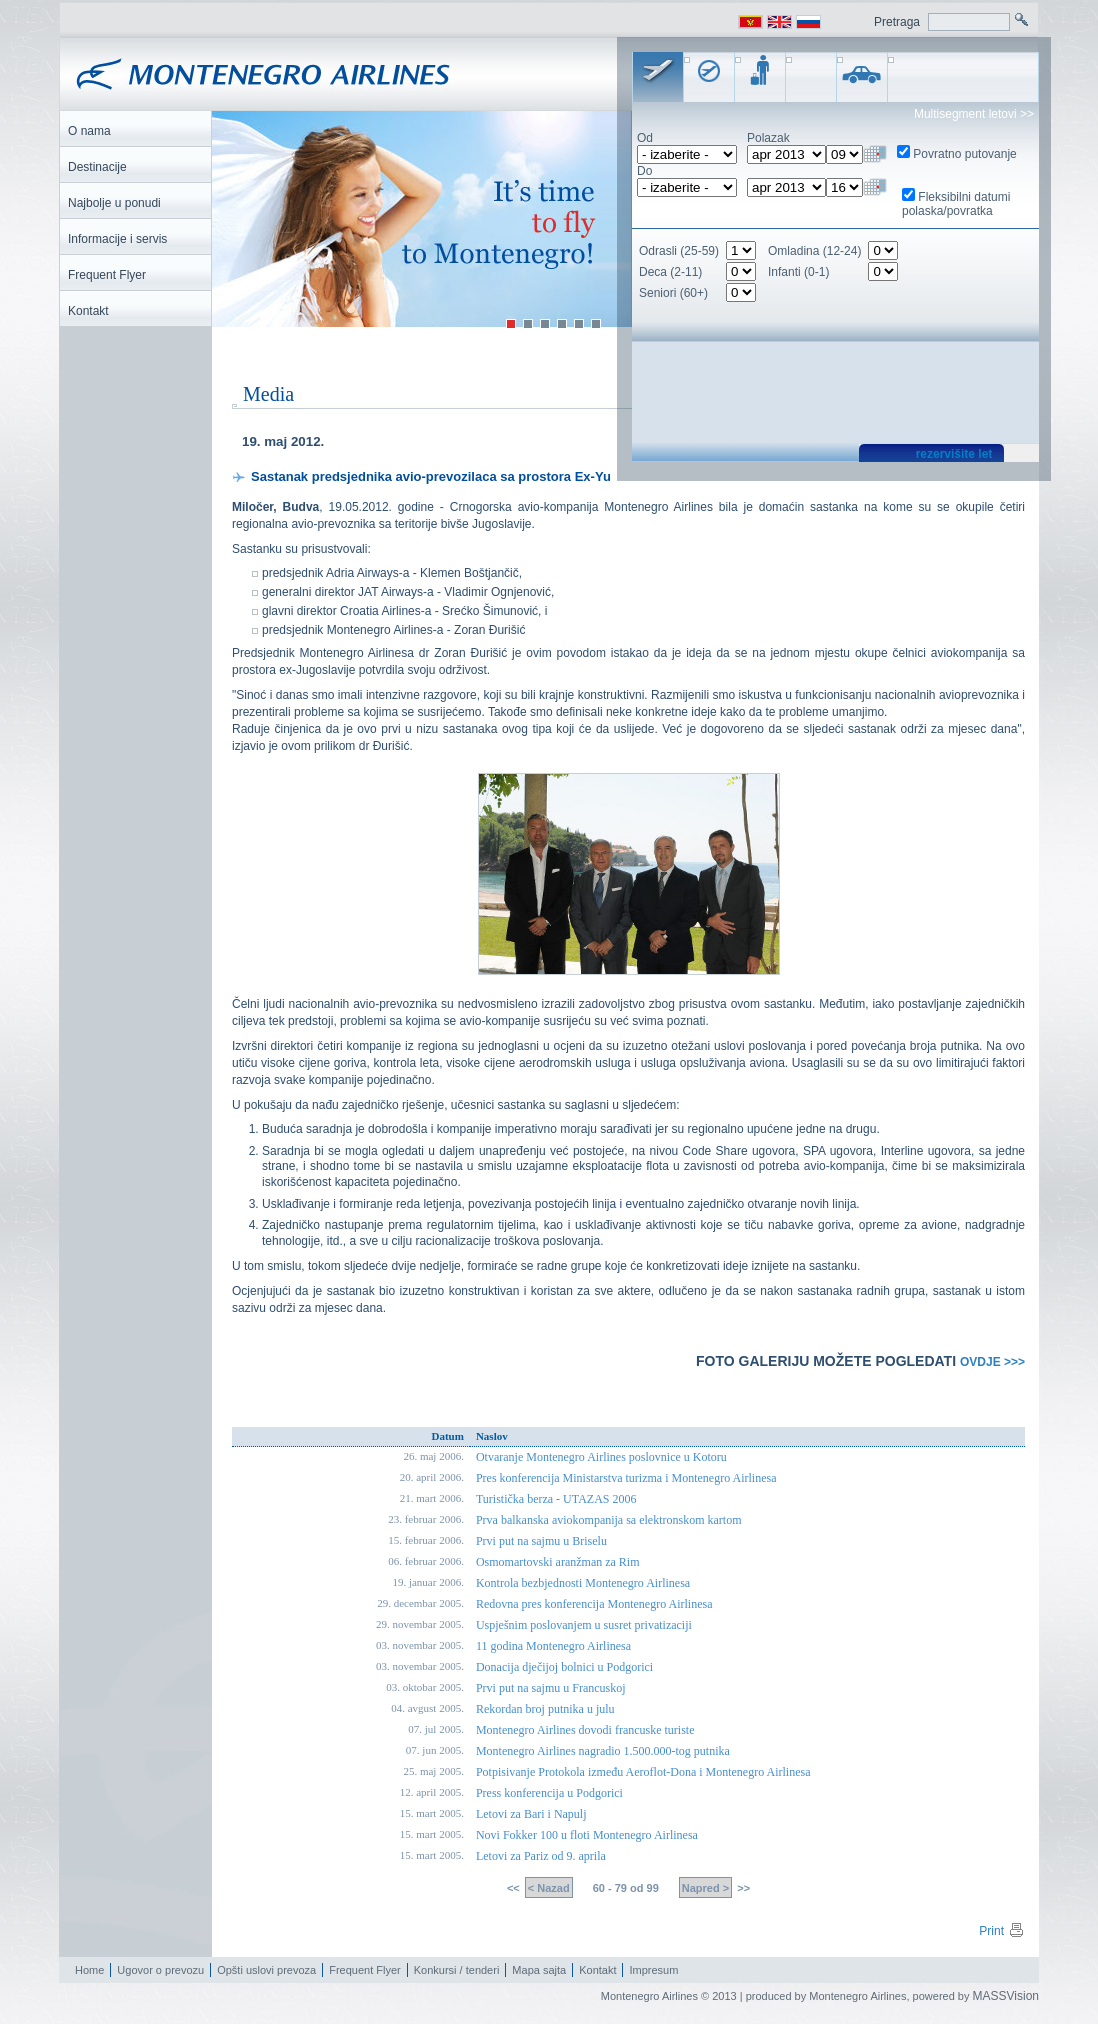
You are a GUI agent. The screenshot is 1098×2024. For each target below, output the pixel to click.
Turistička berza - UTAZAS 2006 (556, 1500)
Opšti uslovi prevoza (266, 1971)
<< (515, 1889)
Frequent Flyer (365, 1971)
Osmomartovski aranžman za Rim (558, 1563)
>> (742, 1889)
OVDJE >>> (992, 1362)
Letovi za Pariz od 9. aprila (541, 1857)
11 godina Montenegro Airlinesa (553, 1647)
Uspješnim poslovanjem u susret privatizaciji (584, 1626)
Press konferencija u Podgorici (549, 1794)
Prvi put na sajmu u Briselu (541, 1542)
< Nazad (549, 1889)
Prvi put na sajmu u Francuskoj (551, 1689)
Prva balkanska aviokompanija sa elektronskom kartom (609, 1521)
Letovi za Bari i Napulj (531, 1815)
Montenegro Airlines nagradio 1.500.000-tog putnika (603, 1752)
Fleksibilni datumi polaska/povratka (956, 204)
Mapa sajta (539, 1971)
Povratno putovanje (964, 154)
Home (89, 1971)
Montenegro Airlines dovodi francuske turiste (585, 1731)
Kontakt (597, 1971)
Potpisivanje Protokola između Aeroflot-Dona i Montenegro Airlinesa (643, 1773)
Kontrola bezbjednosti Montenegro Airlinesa (583, 1584)
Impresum (653, 1971)
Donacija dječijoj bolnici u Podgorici (564, 1668)
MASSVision (1006, 1997)
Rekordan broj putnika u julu (545, 1710)
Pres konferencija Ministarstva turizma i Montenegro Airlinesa (626, 1479)
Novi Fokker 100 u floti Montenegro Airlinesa (587, 1836)
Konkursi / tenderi (457, 1971)
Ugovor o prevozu (160, 1971)
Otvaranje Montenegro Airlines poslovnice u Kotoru (601, 1458)
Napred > (705, 1889)
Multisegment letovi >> (974, 114)
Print (1002, 1932)
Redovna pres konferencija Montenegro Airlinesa (594, 1605)
